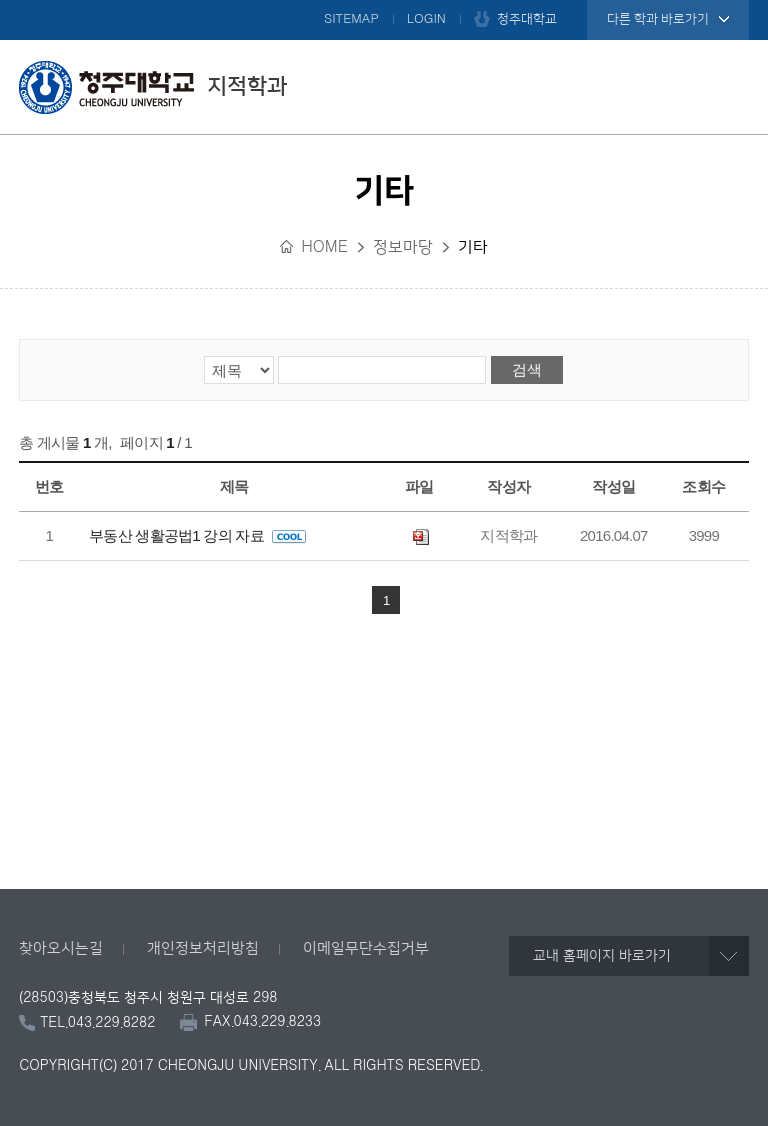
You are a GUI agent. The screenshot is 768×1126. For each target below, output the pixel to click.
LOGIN (426, 19)
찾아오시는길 (61, 948)
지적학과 (153, 87)
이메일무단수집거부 (366, 948)
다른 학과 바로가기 (658, 19)
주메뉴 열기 (729, 87)
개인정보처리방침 (203, 948)
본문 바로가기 (384, 1)
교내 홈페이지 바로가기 (602, 956)
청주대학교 (527, 19)
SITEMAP (351, 19)
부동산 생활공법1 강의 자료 (197, 535)
